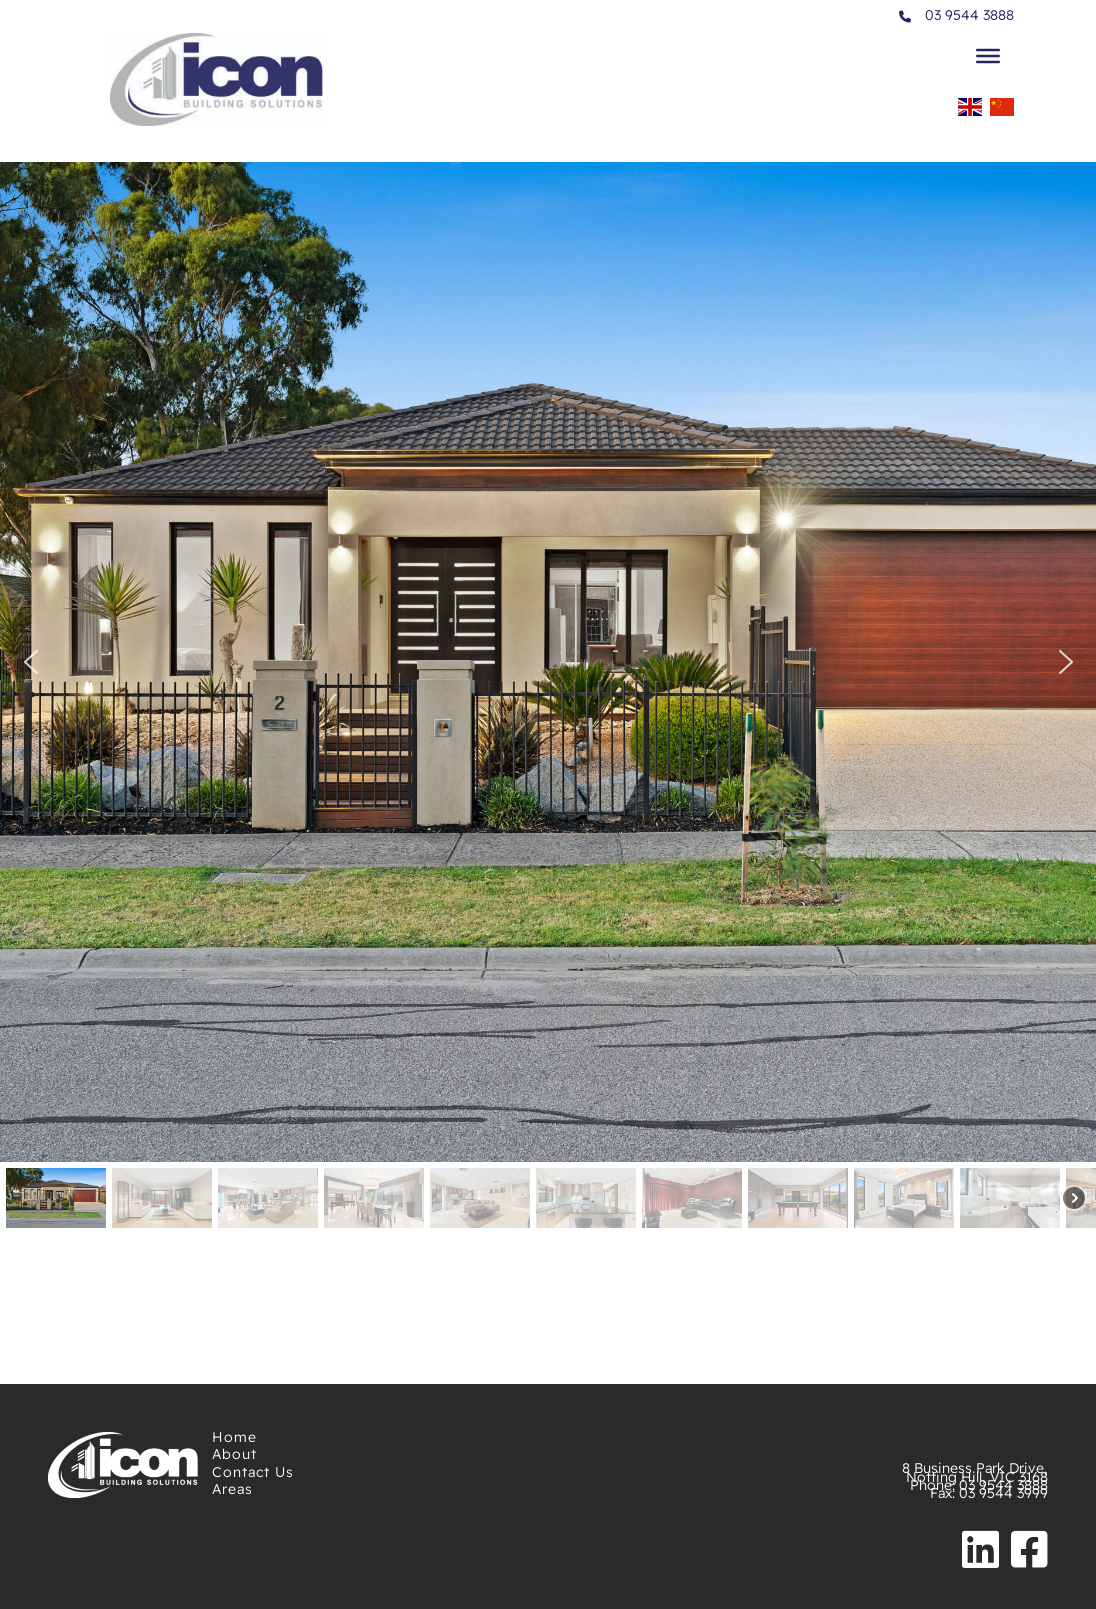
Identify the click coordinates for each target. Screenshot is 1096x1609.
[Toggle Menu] (988, 55)
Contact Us (253, 1472)
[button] (30, 662)
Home (234, 1437)
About (234, 1454)
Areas (232, 1489)
